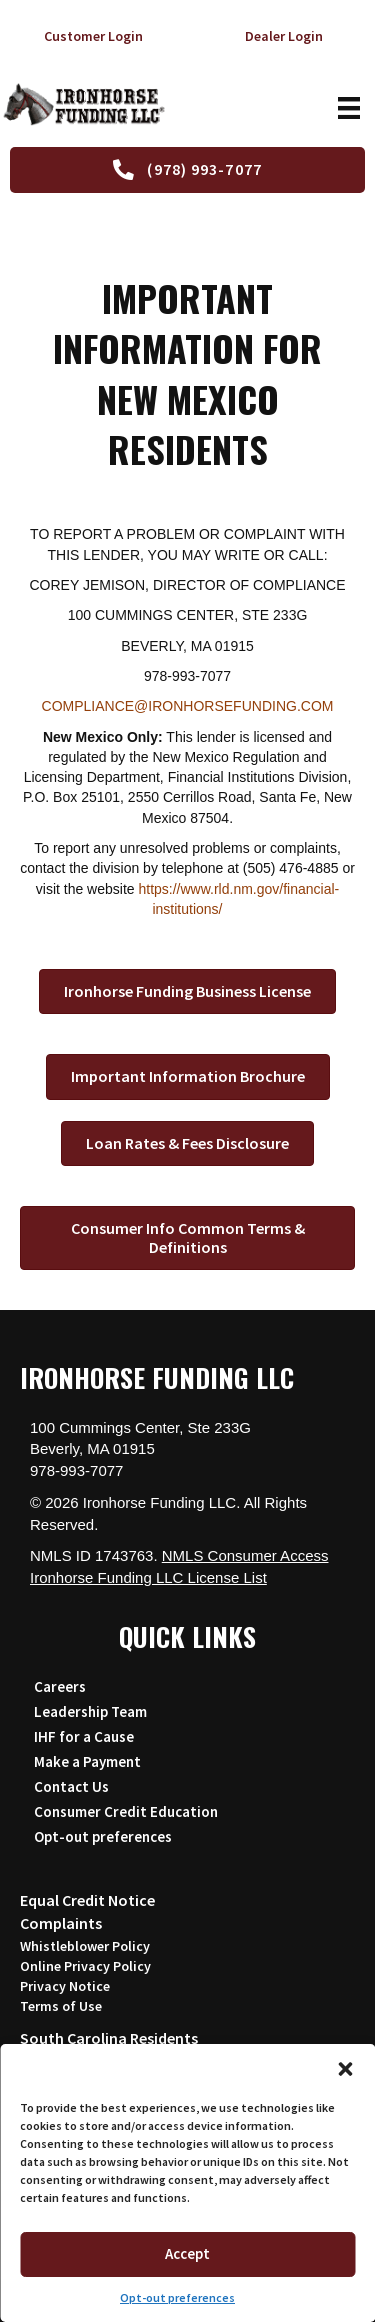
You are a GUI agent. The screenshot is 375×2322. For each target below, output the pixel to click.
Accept (187, 2253)
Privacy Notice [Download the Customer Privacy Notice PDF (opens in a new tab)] (65, 1986)
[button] (345, 2069)
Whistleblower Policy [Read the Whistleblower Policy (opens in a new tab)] (85, 1946)
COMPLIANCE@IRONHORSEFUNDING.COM (188, 706)
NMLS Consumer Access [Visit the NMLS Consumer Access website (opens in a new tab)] (245, 1555)
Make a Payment (87, 1761)
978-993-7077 (76, 1470)
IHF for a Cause (84, 1736)
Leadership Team (90, 1711)
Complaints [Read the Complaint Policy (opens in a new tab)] (61, 1923)
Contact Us (71, 1786)
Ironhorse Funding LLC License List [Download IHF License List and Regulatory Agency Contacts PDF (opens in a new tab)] (148, 1577)
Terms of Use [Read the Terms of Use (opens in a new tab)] (61, 2006)
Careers (60, 1686)
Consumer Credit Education (126, 1811)
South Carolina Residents (109, 2038)
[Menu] (346, 108)
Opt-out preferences (177, 2297)
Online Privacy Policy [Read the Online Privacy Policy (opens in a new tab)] (85, 1966)
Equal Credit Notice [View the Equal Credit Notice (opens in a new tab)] (87, 1900)
